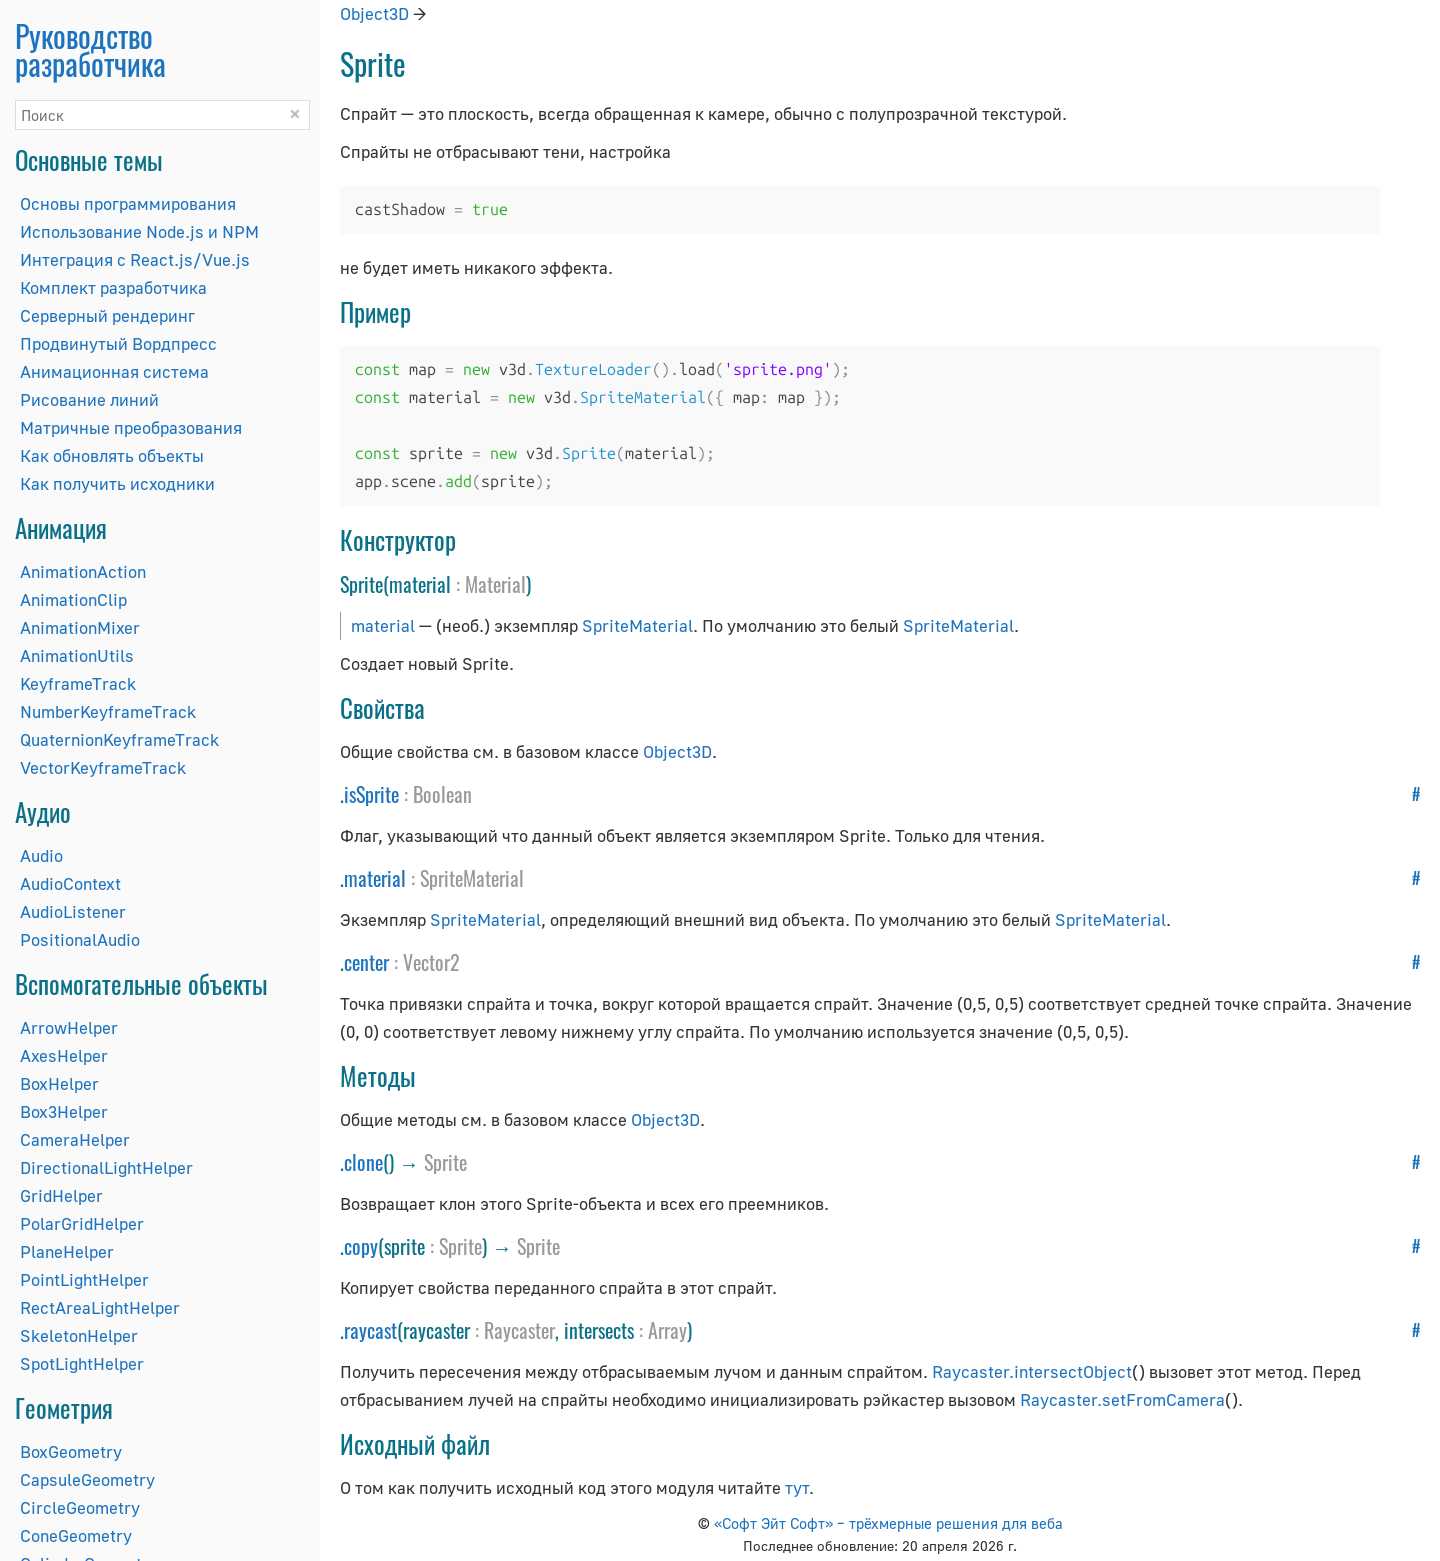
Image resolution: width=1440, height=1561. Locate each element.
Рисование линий (89, 399)
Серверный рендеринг (107, 315)
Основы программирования (128, 203)
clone (363, 1162)
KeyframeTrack (78, 683)
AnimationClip (73, 599)
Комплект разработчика (113, 287)
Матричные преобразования (131, 427)
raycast (370, 1330)
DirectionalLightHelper (106, 1167)
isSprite (371, 794)
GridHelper (61, 1195)
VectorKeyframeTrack (103, 767)
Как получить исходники (117, 483)
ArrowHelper (69, 1027)
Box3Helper (64, 1111)
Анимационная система (114, 371)
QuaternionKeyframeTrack (119, 739)
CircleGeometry (80, 1507)
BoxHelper (59, 1083)
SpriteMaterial (637, 625)
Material (495, 584)
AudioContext (70, 883)
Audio (41, 855)
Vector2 (431, 962)
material (383, 625)
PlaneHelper (67, 1251)
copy (361, 1246)
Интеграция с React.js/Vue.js (135, 259)
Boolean (442, 794)
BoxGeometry (71, 1451)
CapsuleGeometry (87, 1479)
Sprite (445, 1162)
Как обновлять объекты (112, 455)
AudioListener (73, 911)
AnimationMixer (80, 627)
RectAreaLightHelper (100, 1307)
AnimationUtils (77, 655)
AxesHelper (64, 1055)
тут (797, 1487)
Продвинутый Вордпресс (118, 343)
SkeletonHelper (79, 1335)
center (366, 962)
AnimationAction (83, 571)
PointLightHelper (84, 1279)
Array (667, 1330)
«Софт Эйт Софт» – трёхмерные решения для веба (888, 1523)
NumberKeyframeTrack (108, 711)
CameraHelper (75, 1139)
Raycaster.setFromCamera (1122, 1399)
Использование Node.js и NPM (139, 231)
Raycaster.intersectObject (1032, 1371)
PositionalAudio (80, 939)
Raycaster (519, 1330)
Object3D (374, 13)
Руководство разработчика (90, 49)
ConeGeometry (76, 1535)
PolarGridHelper (82, 1223)
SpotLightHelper (82, 1363)
